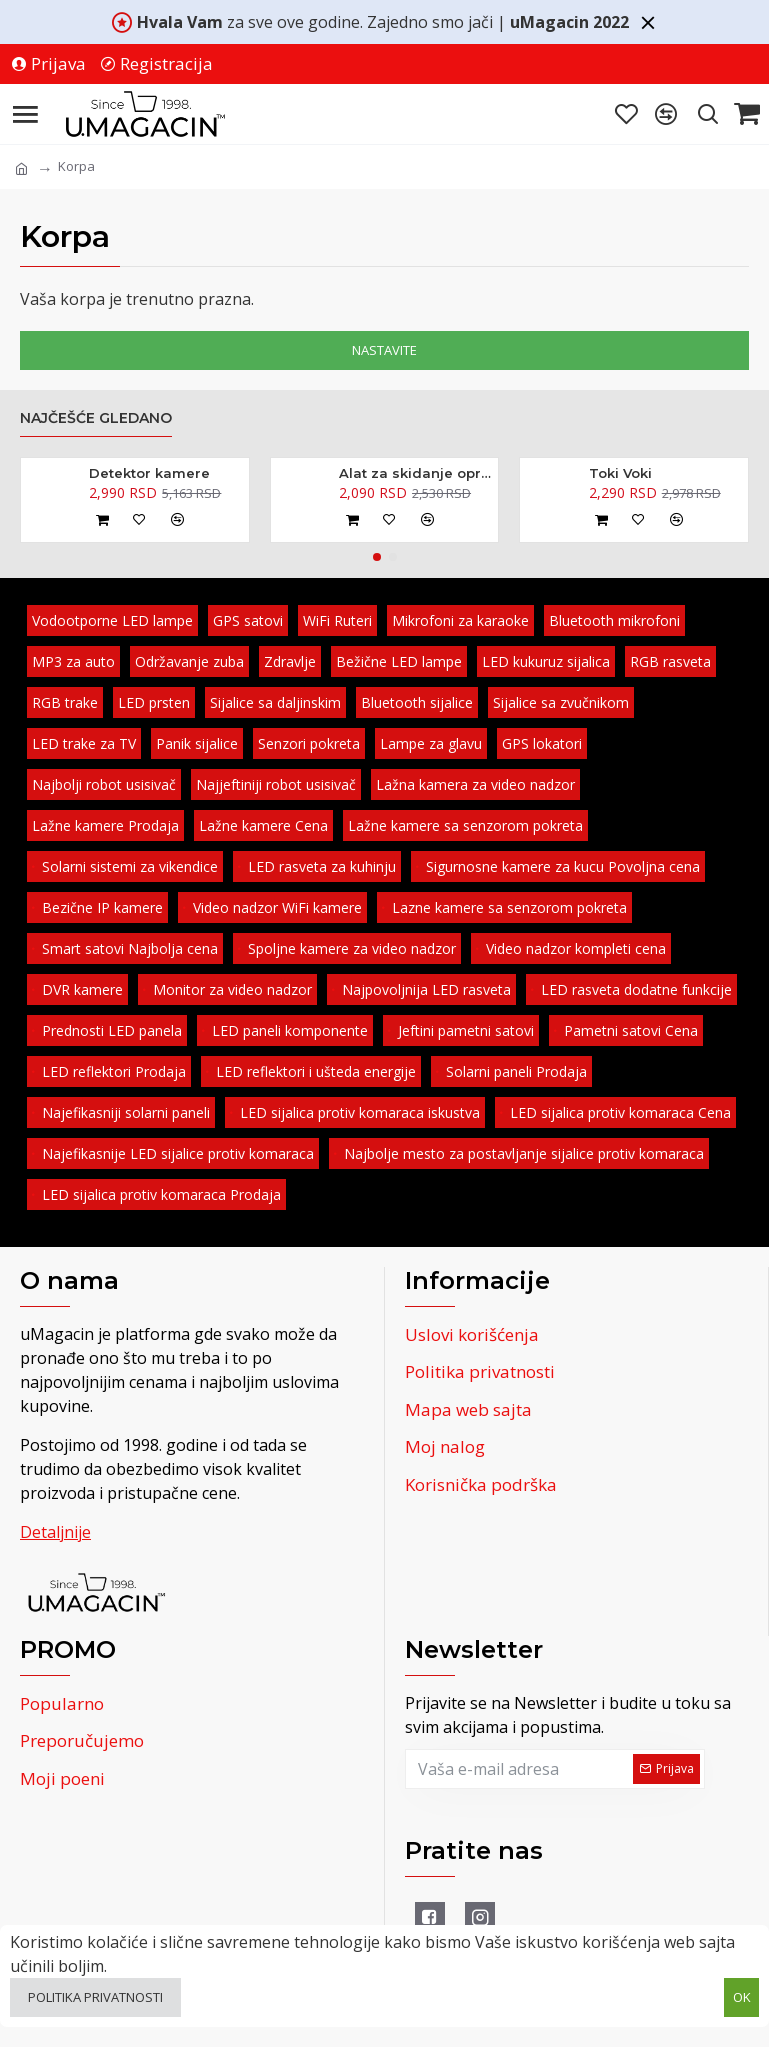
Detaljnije (55, 1532)
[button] (377, 557)
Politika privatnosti (95, 1997)
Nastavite (384, 350)
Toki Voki (620, 473)
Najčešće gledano (96, 418)
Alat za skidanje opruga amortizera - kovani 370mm (415, 473)
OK (742, 1997)
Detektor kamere (149, 473)
